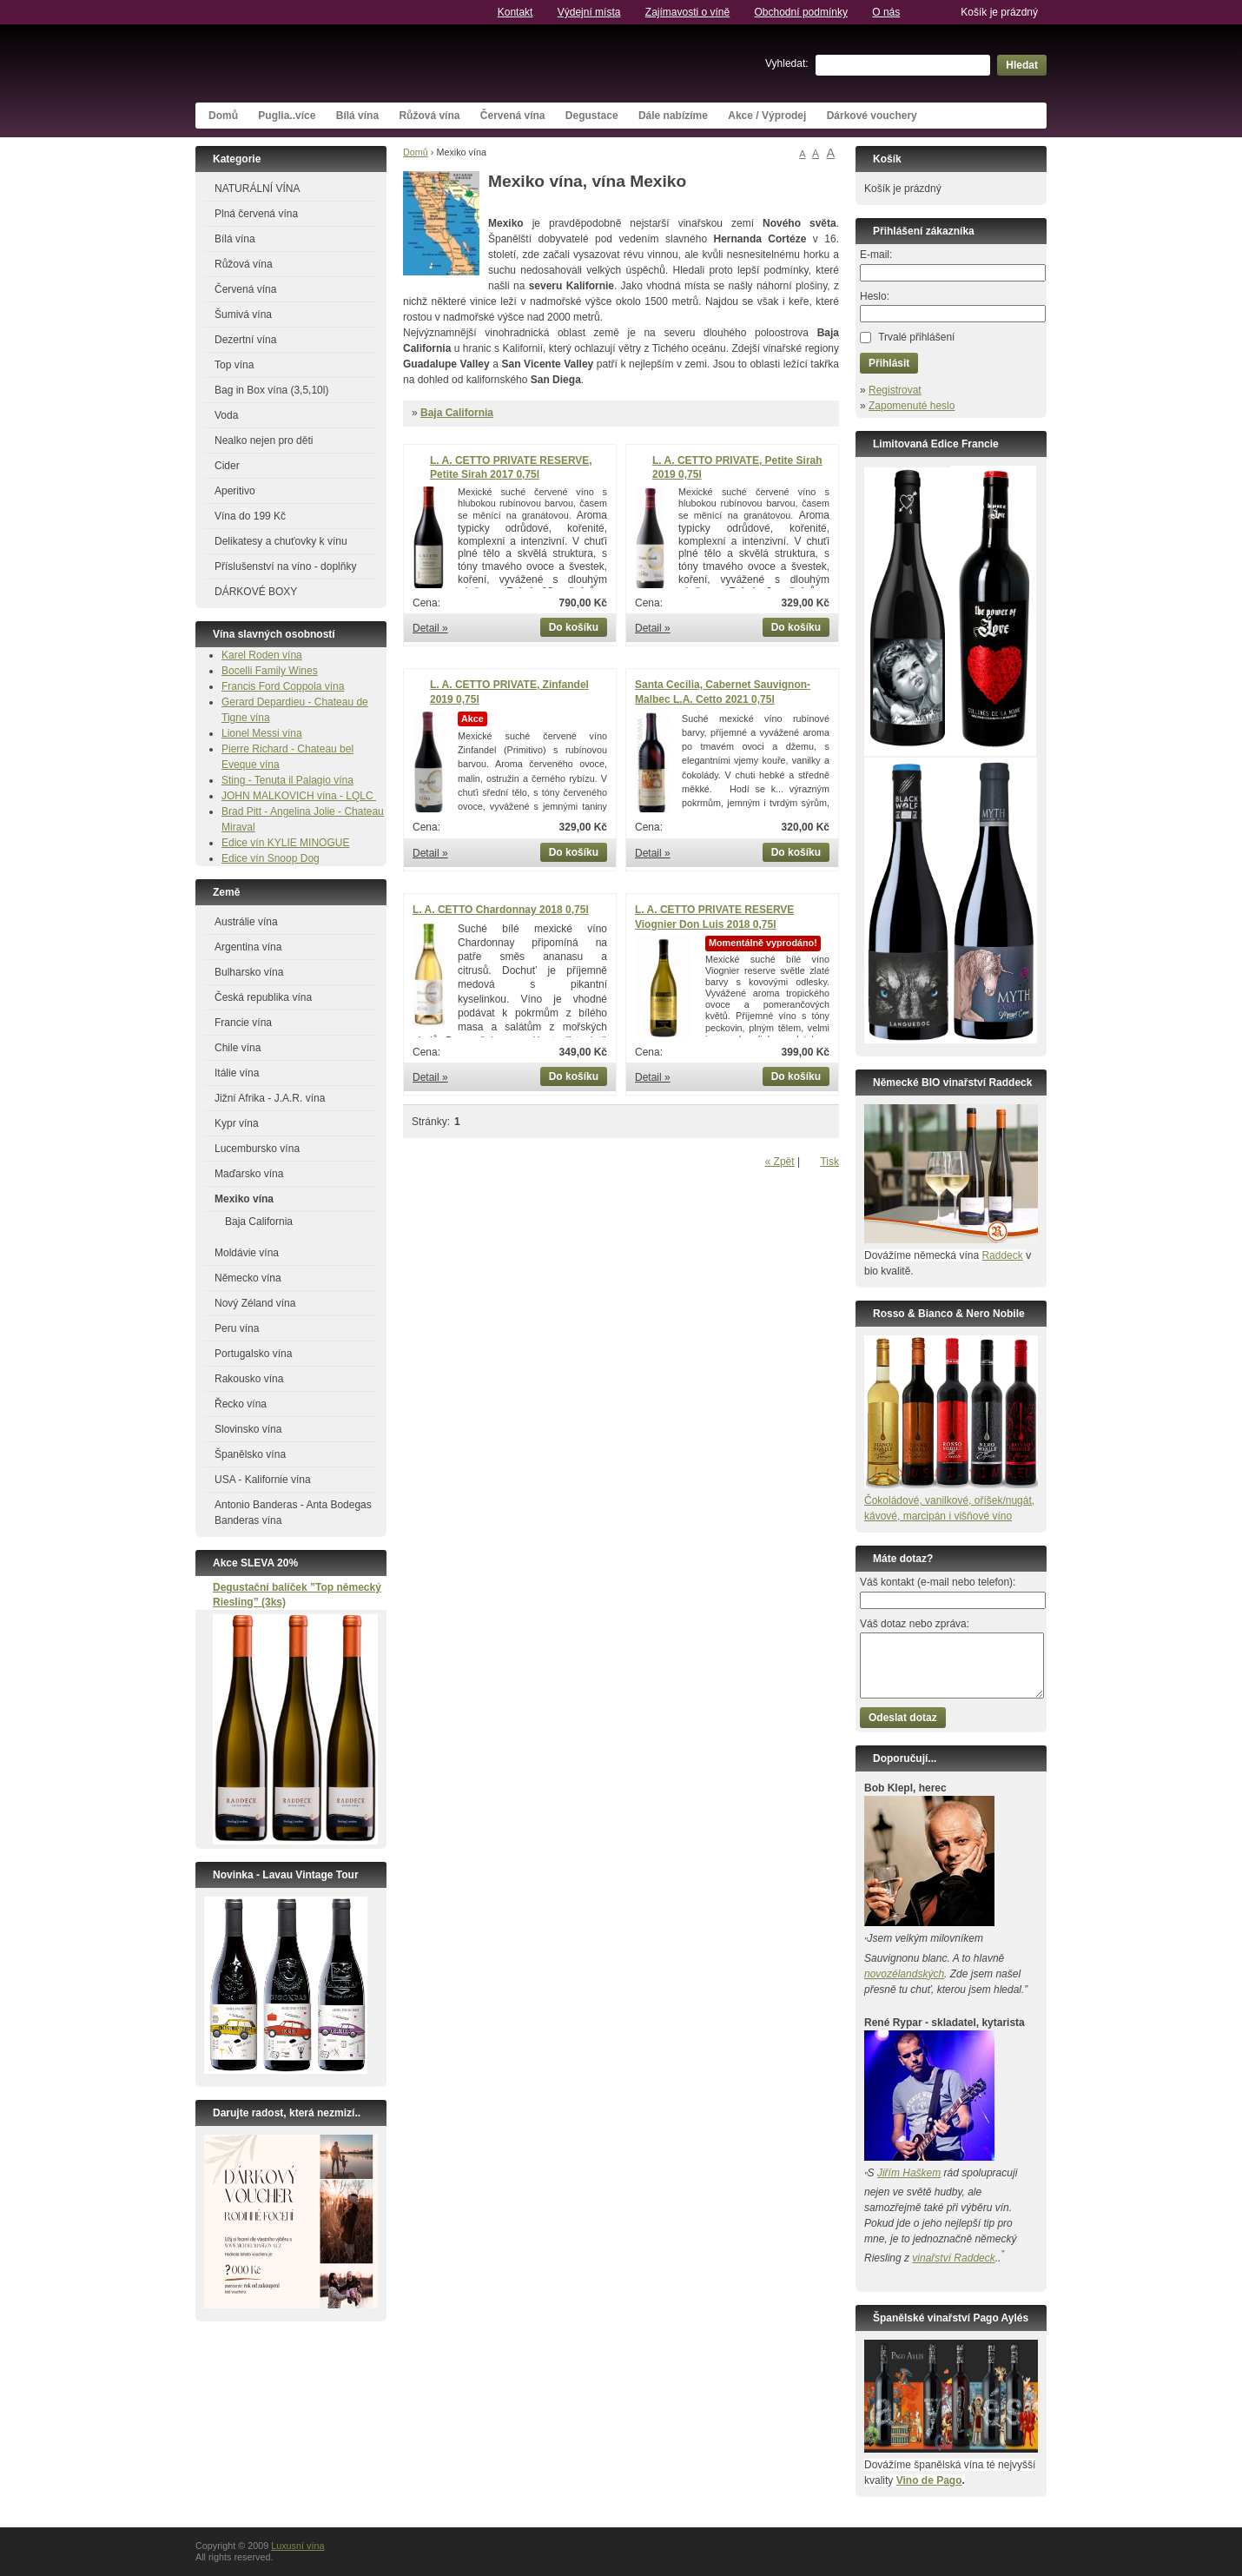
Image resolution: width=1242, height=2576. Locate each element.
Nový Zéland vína (255, 1303)
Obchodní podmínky (801, 12)
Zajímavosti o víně (687, 12)
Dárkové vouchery (872, 115)
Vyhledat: (787, 63)
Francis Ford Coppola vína (282, 686)
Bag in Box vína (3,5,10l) (271, 390)
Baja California (456, 413)
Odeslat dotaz (903, 1718)
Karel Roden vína (261, 655)
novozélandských (904, 1974)
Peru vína (237, 1328)
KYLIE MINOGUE (309, 843)
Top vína (234, 365)
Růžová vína (429, 115)
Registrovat (895, 390)
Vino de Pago (929, 2480)
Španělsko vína (250, 1454)
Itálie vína (237, 1073)
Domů (223, 115)
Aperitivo (235, 491)
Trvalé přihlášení (916, 337)
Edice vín (244, 843)
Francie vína (243, 1022)
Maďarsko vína (249, 1174)
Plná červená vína (256, 214)
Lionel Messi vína (261, 733)
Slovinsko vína (248, 1429)
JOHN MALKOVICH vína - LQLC (298, 796)
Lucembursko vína (257, 1148)
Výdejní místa (589, 12)
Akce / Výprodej (767, 115)
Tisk (829, 1162)
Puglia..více (286, 115)
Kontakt (515, 12)
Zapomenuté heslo (912, 406)
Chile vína (238, 1048)
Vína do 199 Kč (250, 516)
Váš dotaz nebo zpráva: (914, 1624)
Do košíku (573, 627)
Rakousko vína (249, 1379)
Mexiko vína (244, 1199)
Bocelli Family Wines (269, 671)
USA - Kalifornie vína (263, 1479)
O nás (886, 12)
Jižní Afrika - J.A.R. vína (270, 1098)
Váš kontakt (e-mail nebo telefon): (937, 1582)
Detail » (430, 628)
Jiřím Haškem (909, 2173)
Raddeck (1001, 1255)
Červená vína (512, 115)
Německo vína (248, 1278)
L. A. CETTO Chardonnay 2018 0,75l (501, 910)
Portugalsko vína (253, 1354)
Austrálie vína (246, 922)
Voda (226, 415)
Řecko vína (241, 1404)
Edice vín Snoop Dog (270, 858)
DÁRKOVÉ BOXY (256, 592)
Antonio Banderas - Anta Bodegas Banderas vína (293, 1512)
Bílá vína (357, 115)
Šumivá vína (243, 314)
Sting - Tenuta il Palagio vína (287, 780)
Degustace (591, 115)
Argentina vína (248, 947)
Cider (227, 466)
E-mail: (876, 254)
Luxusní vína (325, 63)
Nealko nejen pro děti (264, 440)
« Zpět (780, 1162)
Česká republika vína (263, 997)
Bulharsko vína (249, 972)
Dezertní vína (245, 340)
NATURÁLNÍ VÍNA (257, 188)
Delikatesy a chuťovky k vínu (281, 541)
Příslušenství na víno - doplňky (285, 566)
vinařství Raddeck (953, 2258)
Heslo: (874, 296)
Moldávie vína (247, 1253)
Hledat (1022, 65)
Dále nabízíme (673, 115)
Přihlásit (889, 363)
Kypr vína (237, 1123)
